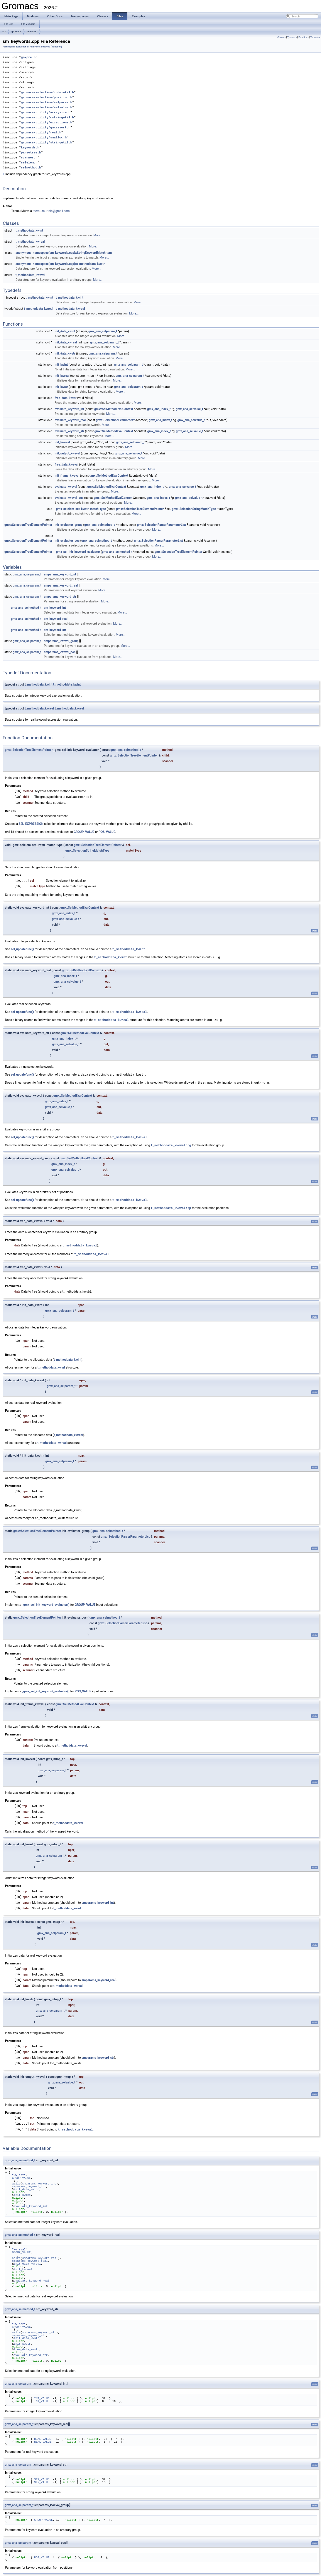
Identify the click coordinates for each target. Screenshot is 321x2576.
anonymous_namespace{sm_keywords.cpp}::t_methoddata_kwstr (60, 259)
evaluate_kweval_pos (69, 492)
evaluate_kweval (66, 481)
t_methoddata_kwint (29, 225)
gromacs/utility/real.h (41, 129)
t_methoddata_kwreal (30, 236)
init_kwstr (61, 381)
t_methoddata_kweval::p (171, 1200)
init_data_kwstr (65, 348)
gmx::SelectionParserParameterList (161, 519)
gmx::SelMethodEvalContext (113, 404)
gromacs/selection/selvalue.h (46, 105)
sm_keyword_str (55, 625)
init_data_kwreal (66, 337)
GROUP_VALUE (84, 826)
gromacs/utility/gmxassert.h (45, 124)
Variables (315, 37)
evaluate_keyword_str (69, 426)
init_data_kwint (65, 326)
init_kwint (61, 359)
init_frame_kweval (67, 470)
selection (32, 31)
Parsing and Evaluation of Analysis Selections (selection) (32, 46)
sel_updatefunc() (22, 943)
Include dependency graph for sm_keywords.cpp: (37, 169)
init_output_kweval (67, 448)
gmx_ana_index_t (159, 404)
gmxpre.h (28, 57)
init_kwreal (62, 370)
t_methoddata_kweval (30, 270)
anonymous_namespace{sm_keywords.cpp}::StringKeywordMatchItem (63, 247)
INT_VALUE (41, 2390)
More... (98, 230)
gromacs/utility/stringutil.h (46, 138)
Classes (281, 37)
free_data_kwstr (65, 393)
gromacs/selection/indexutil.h (47, 91)
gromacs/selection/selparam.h (46, 100)
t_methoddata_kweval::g (171, 1138)
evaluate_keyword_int (69, 404)
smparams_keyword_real (61, 580)
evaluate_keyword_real (70, 415)
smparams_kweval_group (61, 636)
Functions (303, 37)
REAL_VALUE (42, 2430)
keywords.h (30, 143)
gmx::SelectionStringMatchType (194, 504)
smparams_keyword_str (60, 591)
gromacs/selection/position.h (46, 95)
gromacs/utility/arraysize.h (45, 110)
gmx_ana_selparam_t (102, 326)
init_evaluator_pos (67, 535)
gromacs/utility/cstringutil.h (47, 115)
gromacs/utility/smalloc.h (44, 134)
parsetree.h (31, 148)
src (4, 31)
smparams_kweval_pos (60, 647)
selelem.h (29, 158)
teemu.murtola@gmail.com (51, 206)
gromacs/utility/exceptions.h (46, 119)
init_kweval (62, 437)
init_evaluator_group (69, 519)
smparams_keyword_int (60, 569)
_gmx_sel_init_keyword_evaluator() (45, 1596)
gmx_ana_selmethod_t (99, 519)
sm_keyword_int (55, 602)
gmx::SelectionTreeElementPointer (140, 504)
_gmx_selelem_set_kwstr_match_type (80, 504)
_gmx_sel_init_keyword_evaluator (77, 546)
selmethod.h (31, 162)
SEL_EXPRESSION (31, 818)
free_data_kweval (66, 459)
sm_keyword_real (56, 613)
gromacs (17, 31)
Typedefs (292, 37)
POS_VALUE (107, 826)
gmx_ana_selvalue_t (189, 404)
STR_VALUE (41, 2471)
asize (16, 2175)
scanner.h (29, 153)
